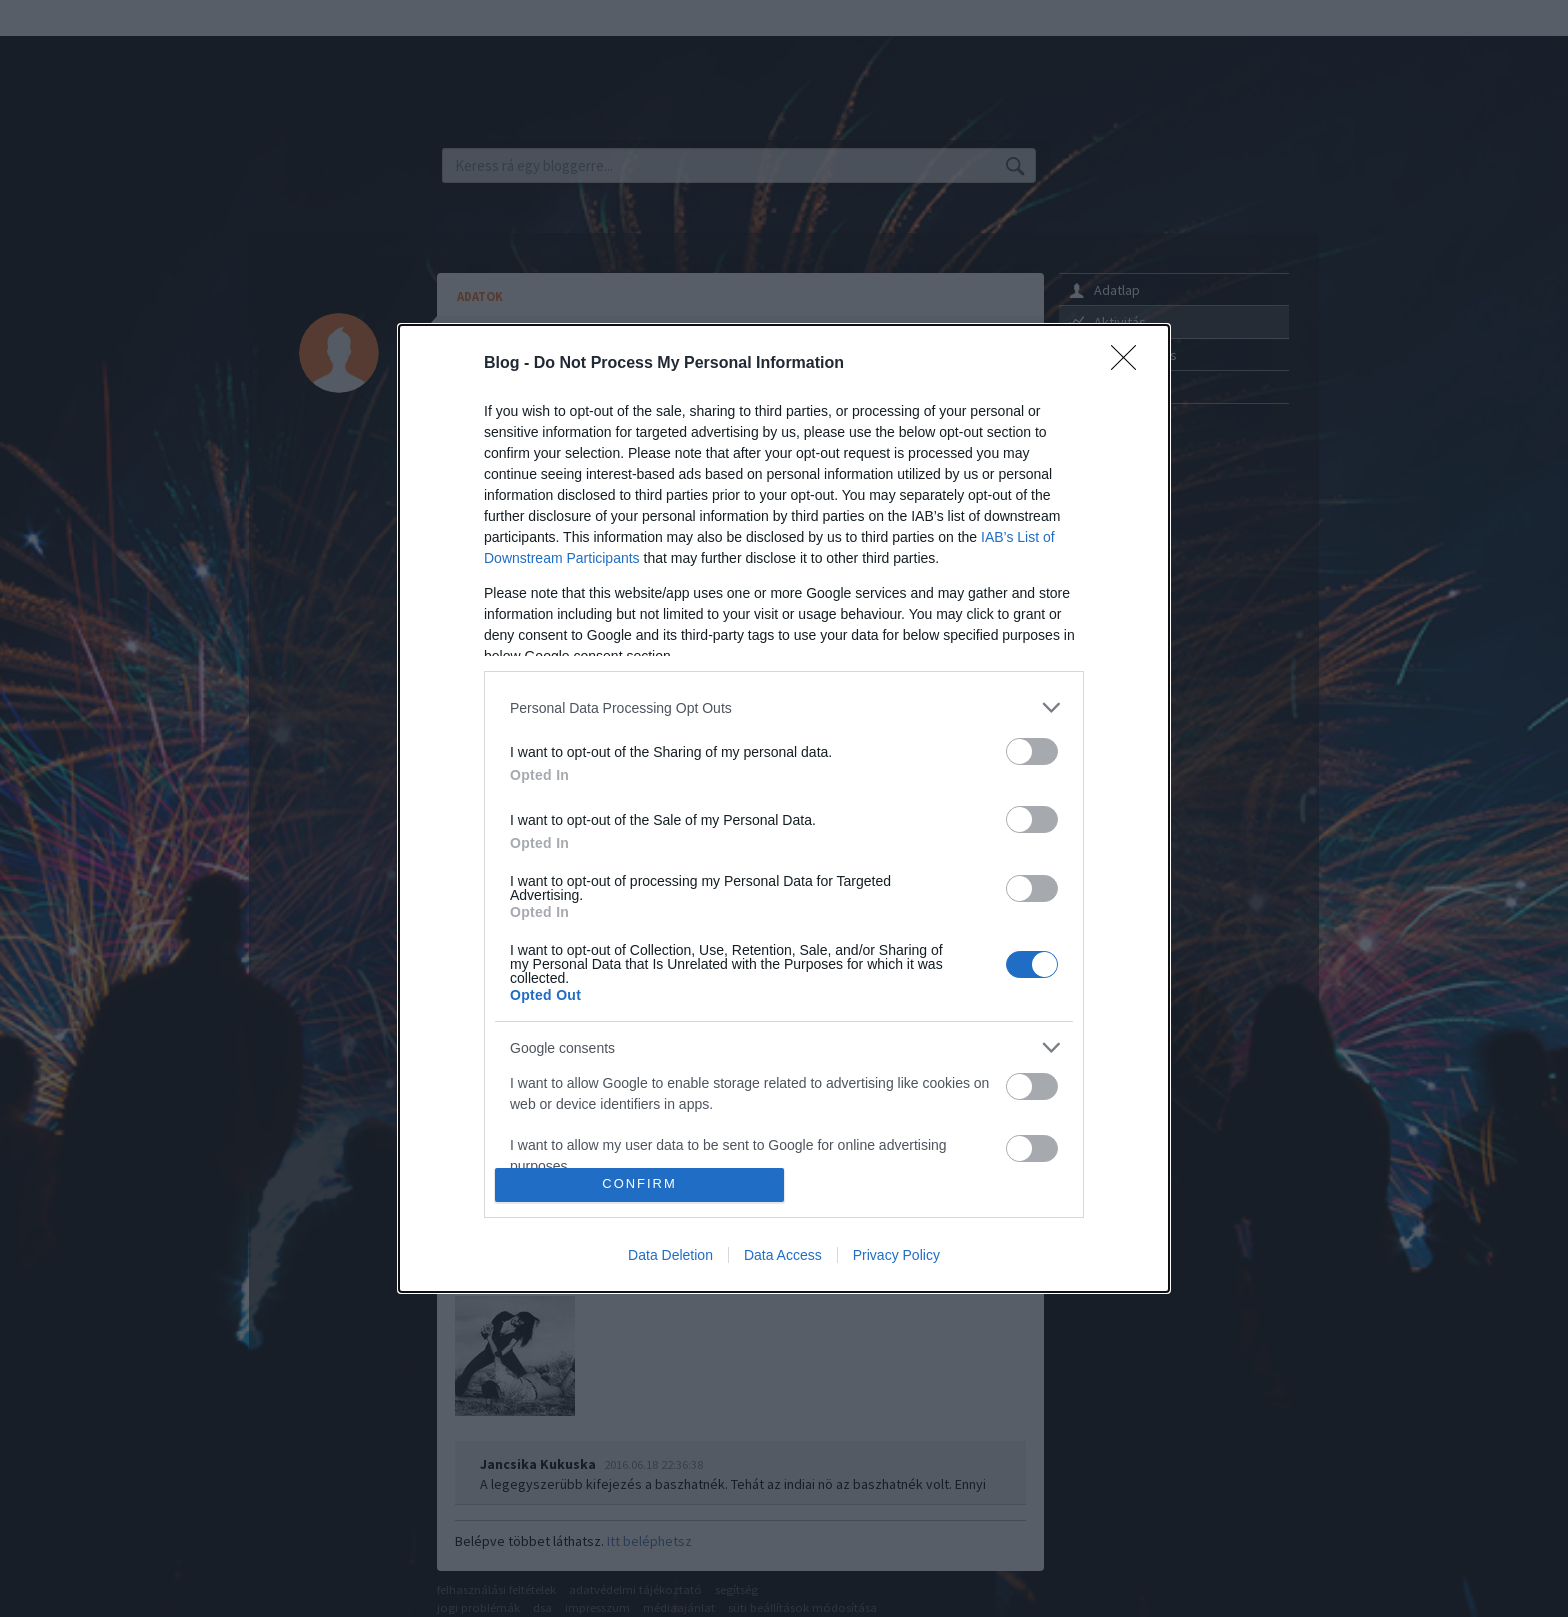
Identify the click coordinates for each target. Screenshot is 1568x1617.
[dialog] (784, 808)
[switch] (1032, 751)
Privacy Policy (896, 1255)
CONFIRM (639, 1184)
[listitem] (784, 707)
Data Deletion (670, 1255)
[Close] (1130, 364)
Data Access (783, 1255)
